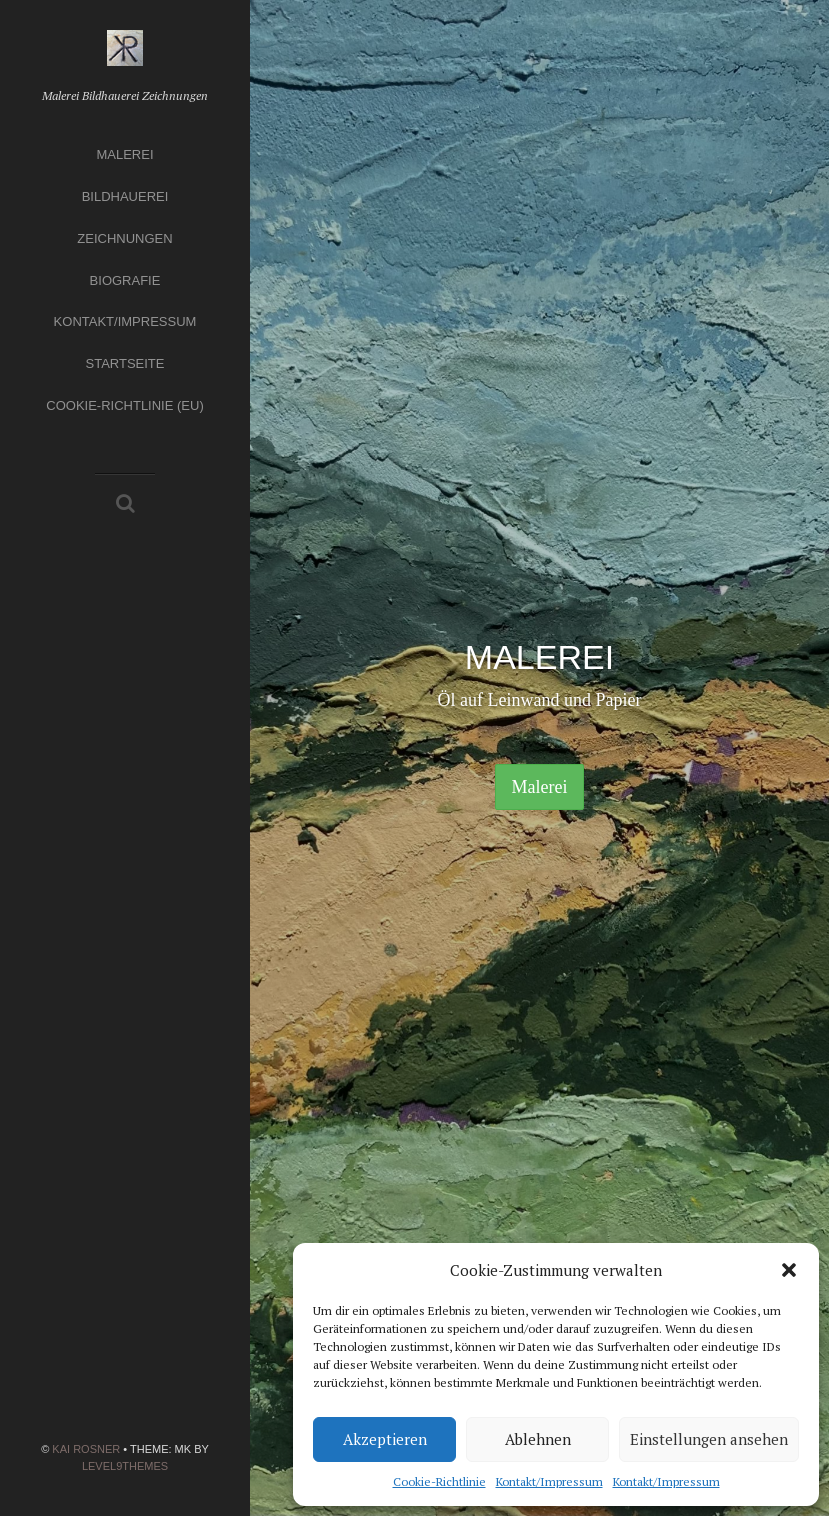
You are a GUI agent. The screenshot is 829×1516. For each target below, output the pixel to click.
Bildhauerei (125, 196)
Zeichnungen (124, 238)
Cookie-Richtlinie (439, 1481)
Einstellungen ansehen (709, 1439)
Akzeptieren (385, 1439)
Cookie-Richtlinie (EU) (124, 405)
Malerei (124, 154)
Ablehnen (538, 1439)
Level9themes (125, 1466)
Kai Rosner (86, 1449)
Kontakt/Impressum (549, 1481)
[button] (789, 1270)
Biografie (125, 280)
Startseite (125, 363)
